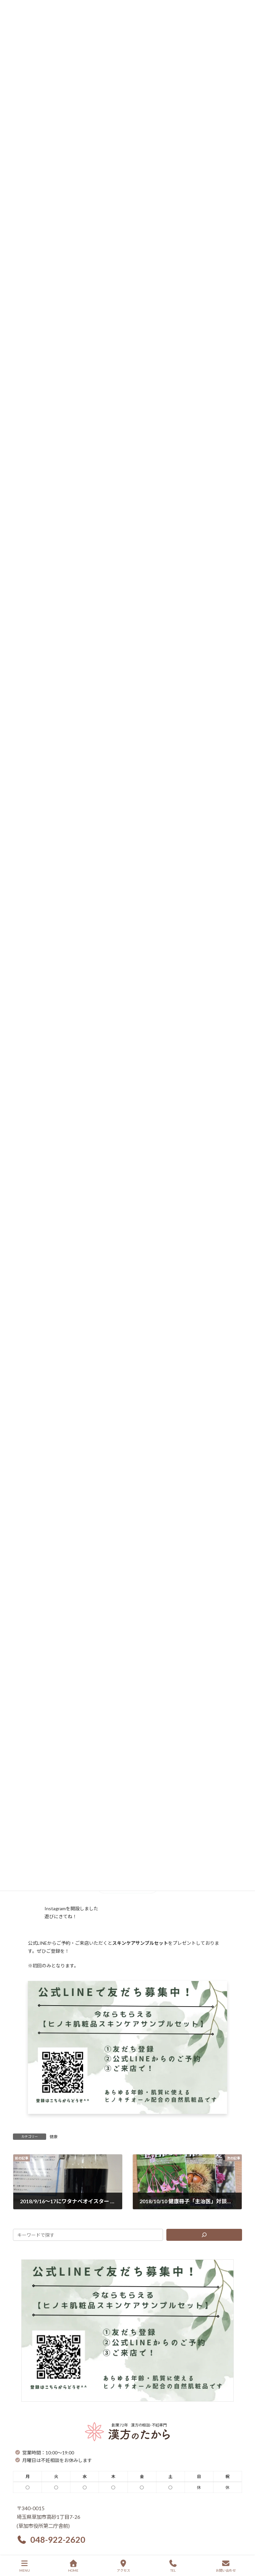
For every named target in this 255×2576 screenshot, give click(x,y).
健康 (53, 2136)
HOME (73, 2566)
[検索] (204, 2235)
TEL (173, 2566)
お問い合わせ (226, 2566)
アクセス (123, 2566)
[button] (51, 2539)
